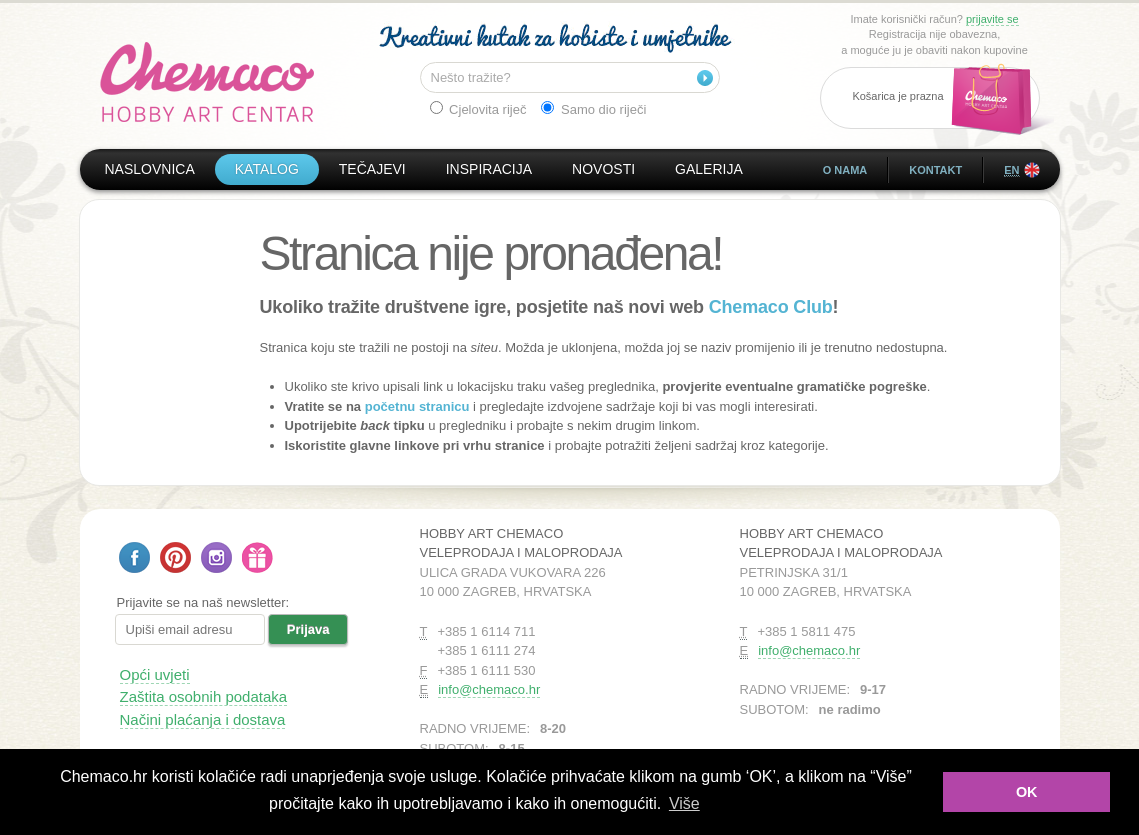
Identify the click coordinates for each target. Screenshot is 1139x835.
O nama (845, 170)
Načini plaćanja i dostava (203, 719)
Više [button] (684, 803)
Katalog (267, 169)
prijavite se (992, 19)
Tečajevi (372, 169)
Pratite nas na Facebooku (134, 557)
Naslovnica (150, 169)
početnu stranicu (417, 406)
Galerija (709, 169)
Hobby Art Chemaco (207, 82)
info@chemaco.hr (489, 689)
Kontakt (935, 170)
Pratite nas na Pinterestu (175, 557)
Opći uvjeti (155, 674)
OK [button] (1027, 792)
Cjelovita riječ (478, 109)
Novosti (603, 169)
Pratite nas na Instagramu (216, 557)
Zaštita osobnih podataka (204, 696)
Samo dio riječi (593, 109)
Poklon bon (257, 557)
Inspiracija (489, 169)
